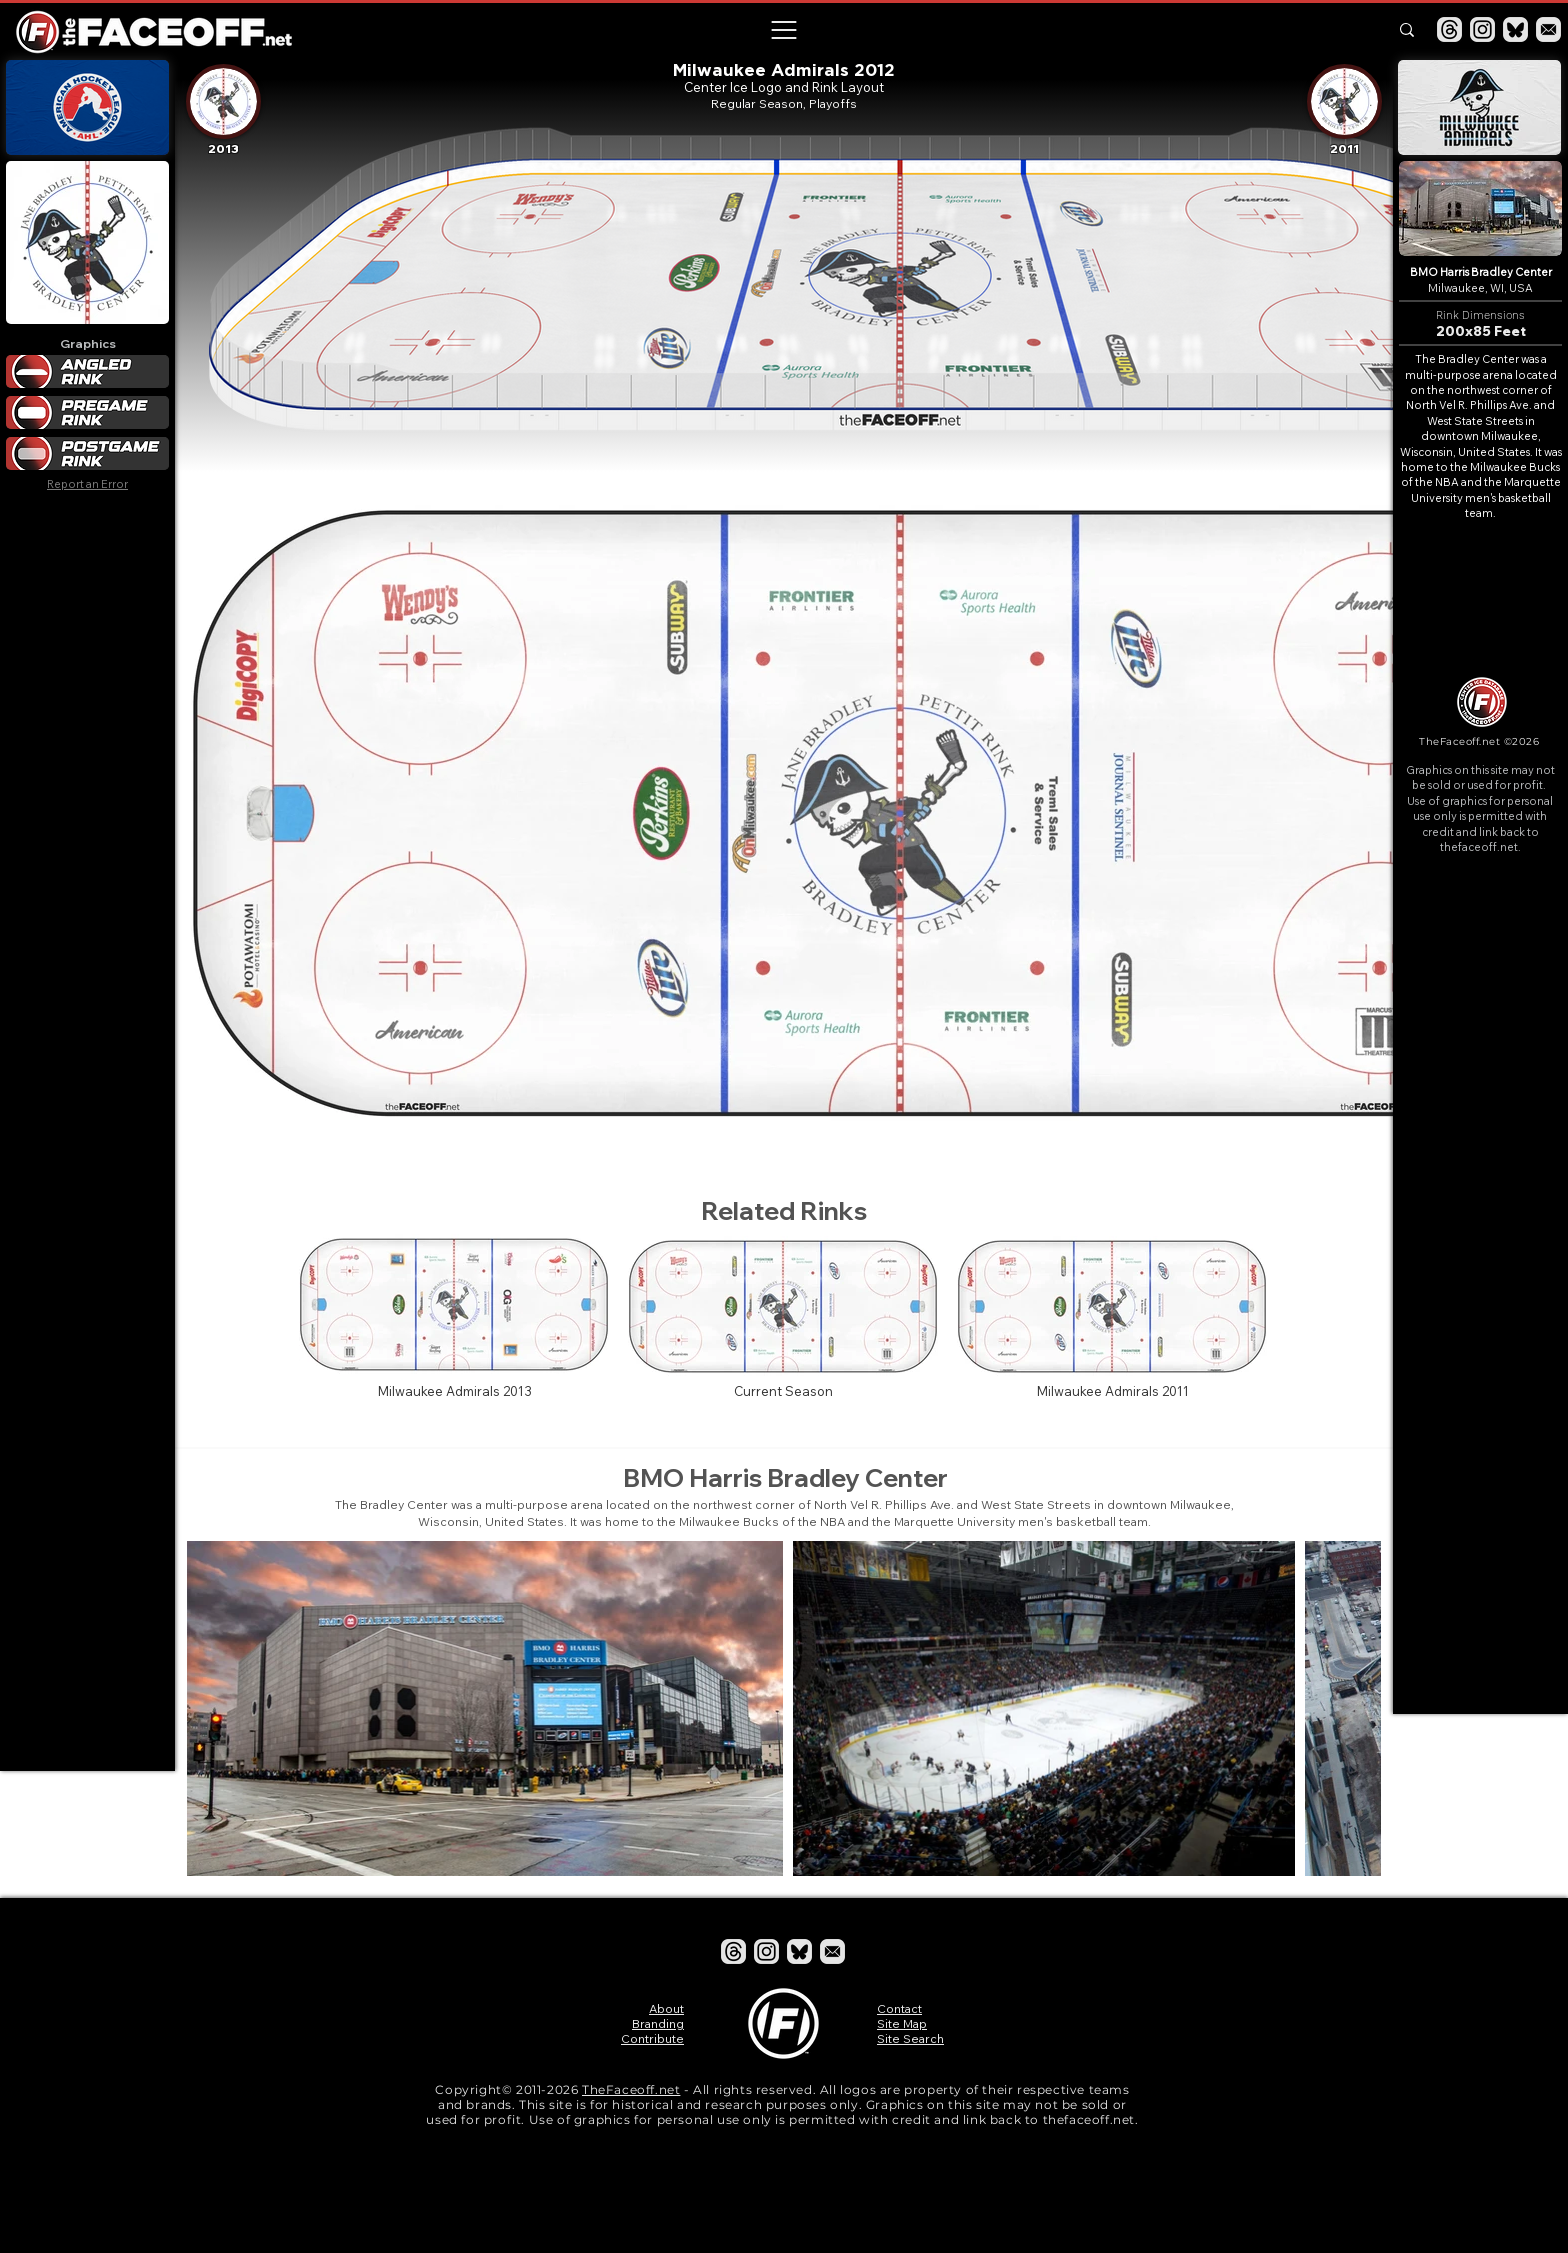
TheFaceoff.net (631, 2089)
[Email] (1548, 29)
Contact (899, 2008)
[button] (783, 30)
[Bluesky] (1515, 29)
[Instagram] (1482, 29)
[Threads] (1449, 29)
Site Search (910, 2038)
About (666, 2008)
